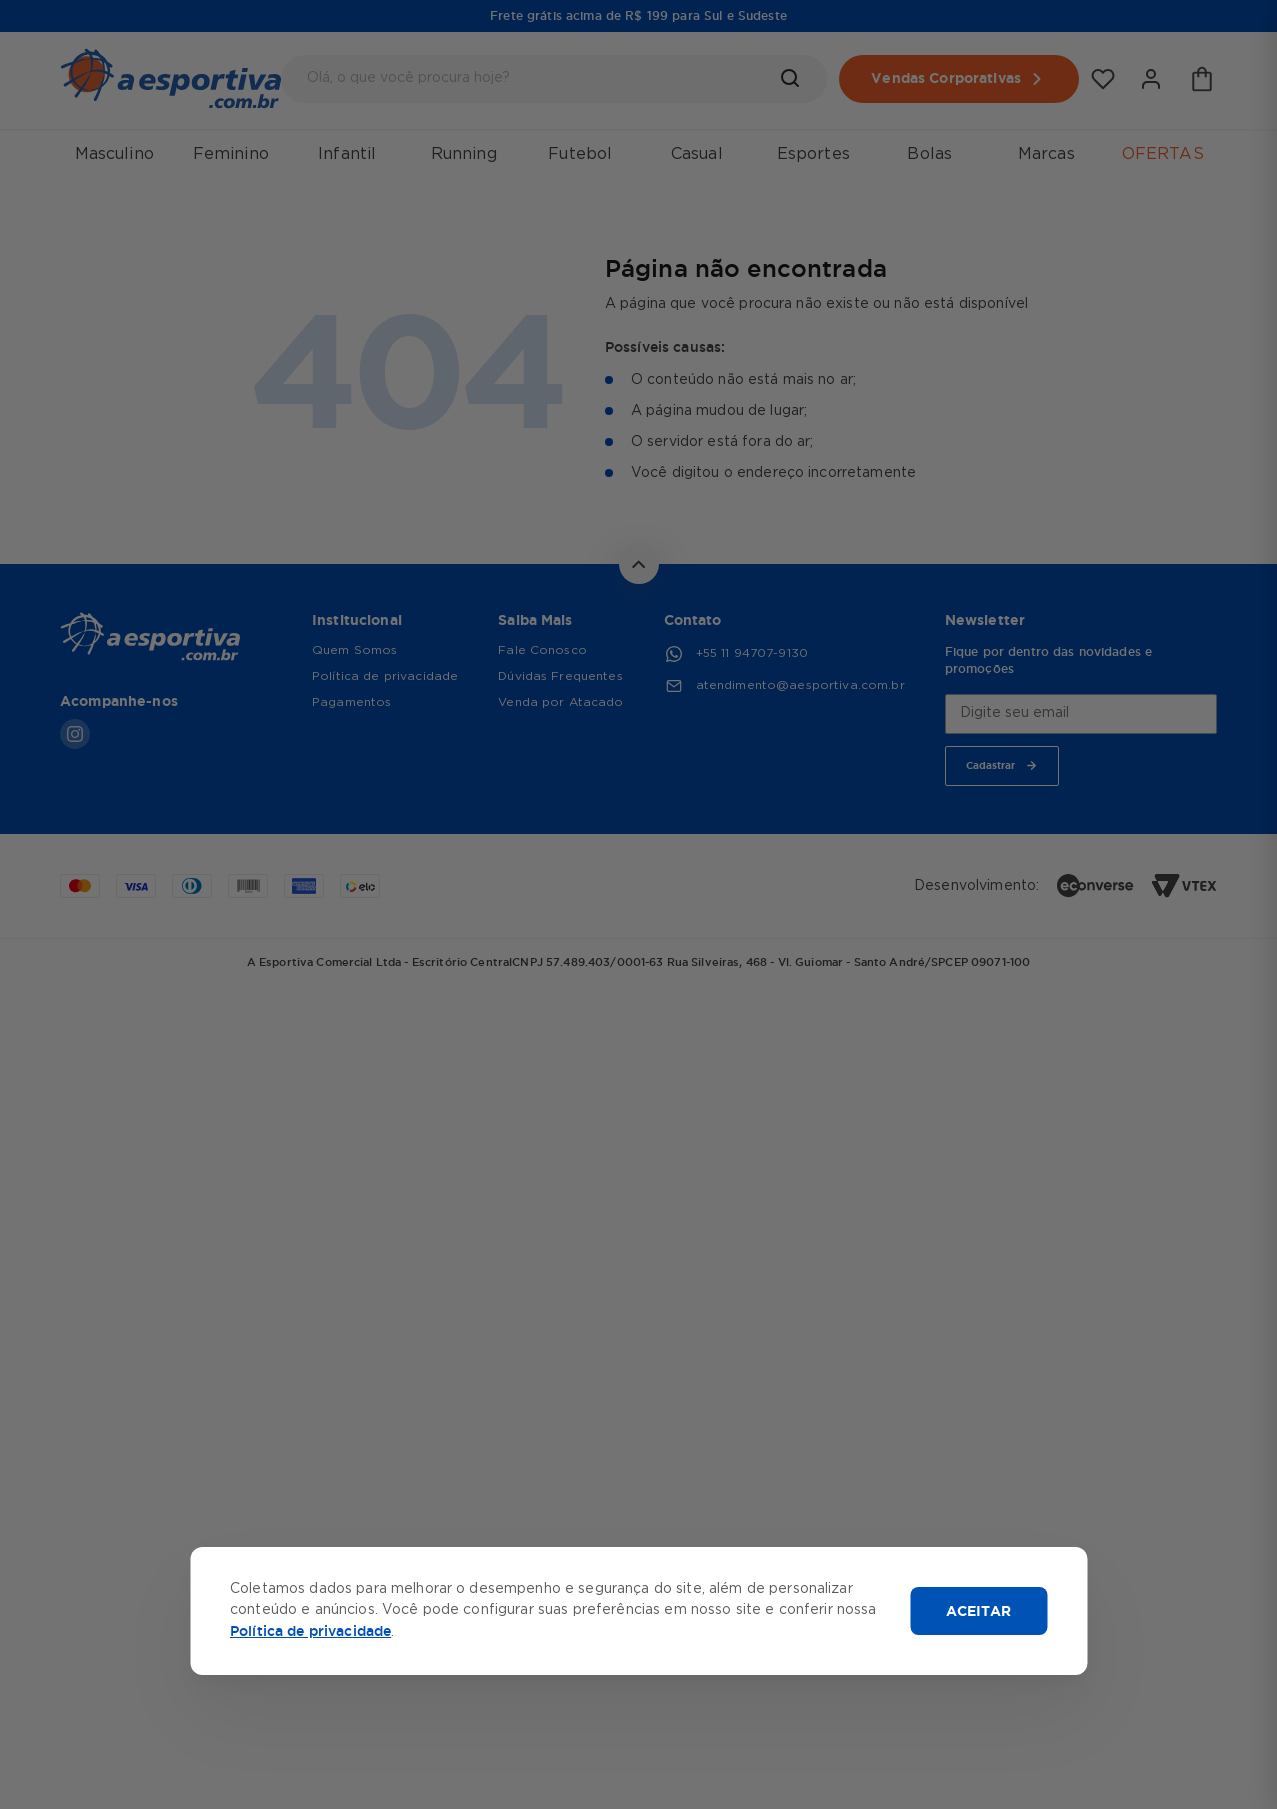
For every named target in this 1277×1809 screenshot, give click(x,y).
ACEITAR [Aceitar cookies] (978, 1611)
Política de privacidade (310, 1631)
